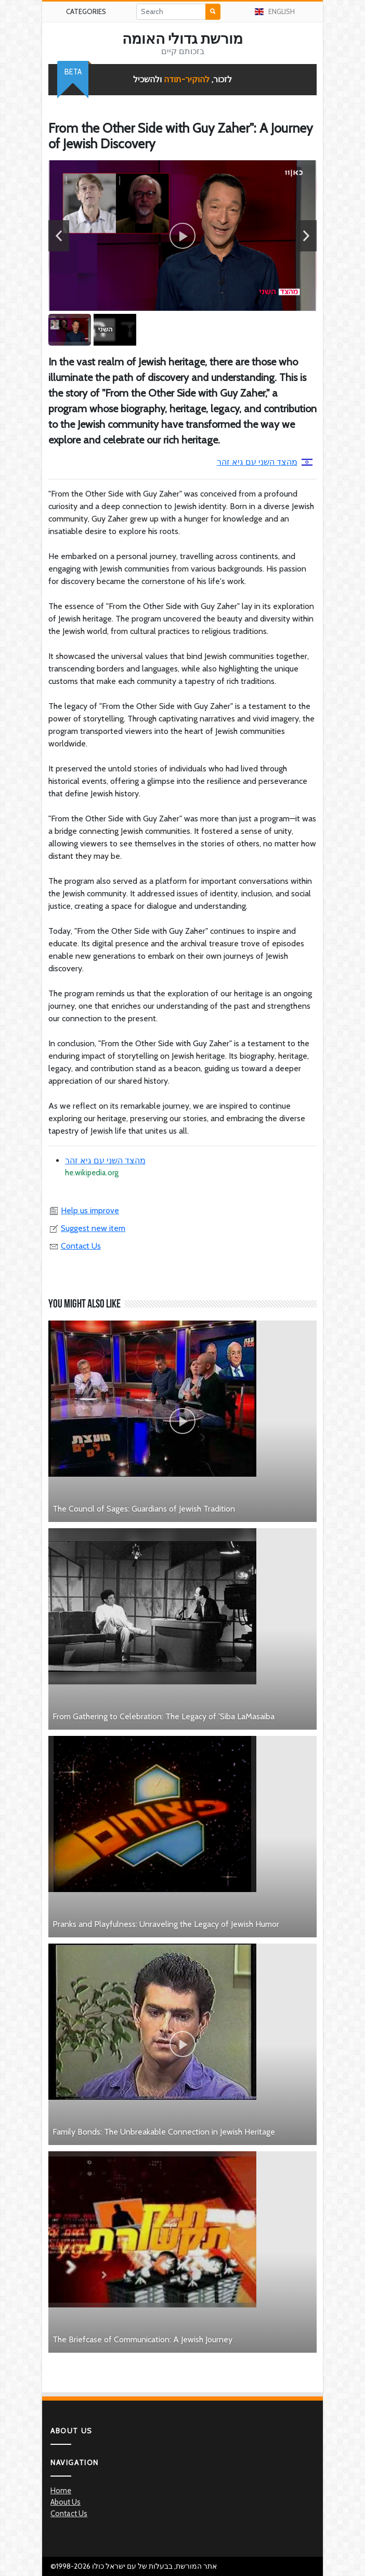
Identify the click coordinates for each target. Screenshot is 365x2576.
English (275, 11)
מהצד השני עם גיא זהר (264, 462)
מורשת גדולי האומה (182, 38)
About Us (65, 2502)
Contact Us (74, 1246)
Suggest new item (86, 1228)
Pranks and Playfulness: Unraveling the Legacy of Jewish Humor (166, 1924)
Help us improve (83, 1210)
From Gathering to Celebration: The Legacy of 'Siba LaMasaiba (164, 1716)
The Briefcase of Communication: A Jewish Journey (142, 2339)
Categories (86, 11)
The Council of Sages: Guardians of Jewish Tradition (144, 1509)
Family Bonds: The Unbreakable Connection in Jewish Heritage (164, 2132)
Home (60, 2490)
